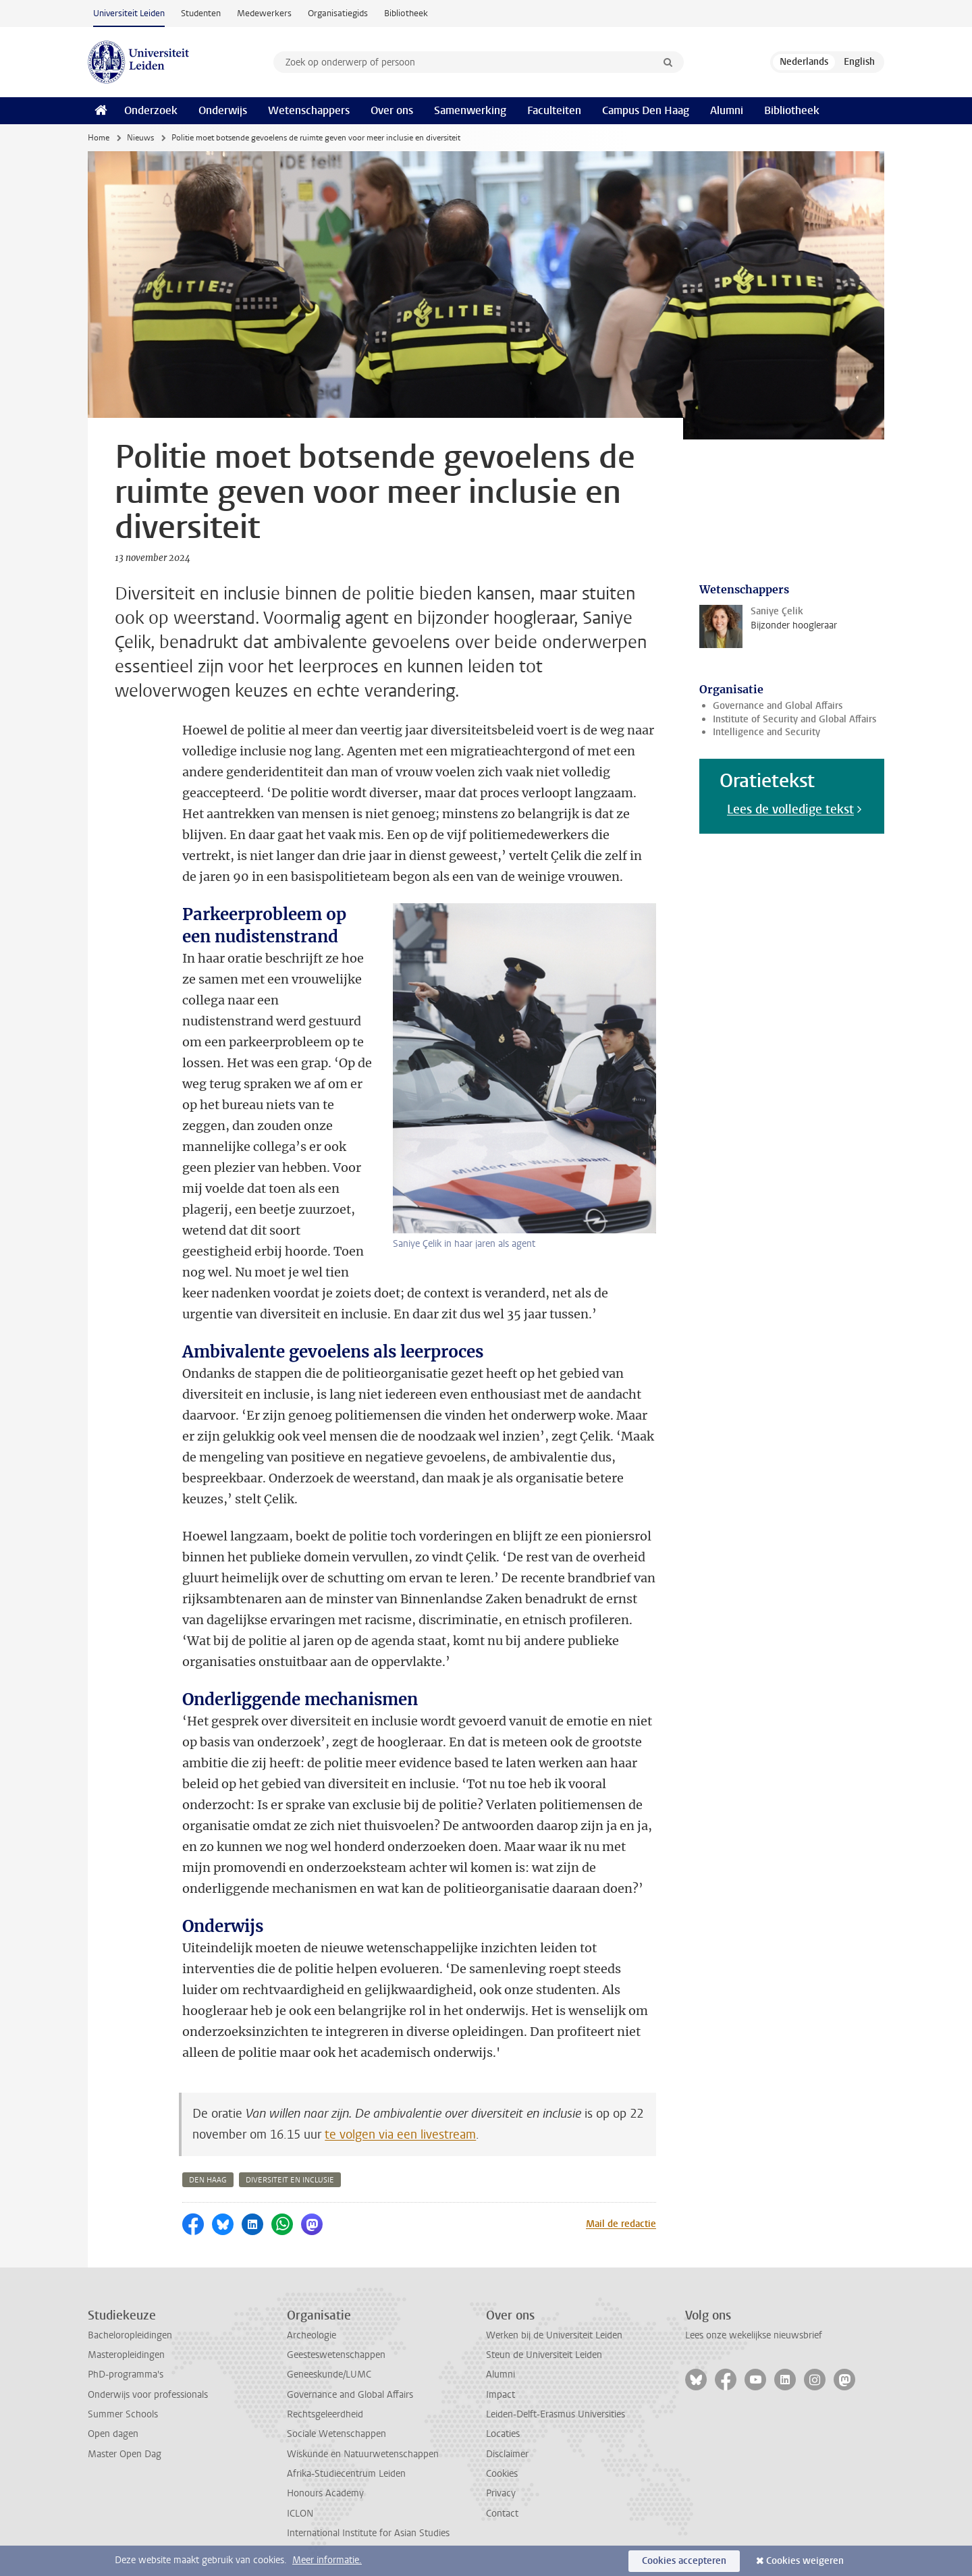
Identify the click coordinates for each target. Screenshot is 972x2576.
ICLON (300, 2513)
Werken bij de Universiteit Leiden (554, 2335)
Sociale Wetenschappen (336, 2433)
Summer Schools (123, 2414)
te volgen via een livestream (400, 2134)
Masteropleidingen (126, 2355)
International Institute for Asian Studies (368, 2533)
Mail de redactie (621, 2224)
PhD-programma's (125, 2374)
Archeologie (311, 2335)
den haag (208, 2180)
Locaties (503, 2433)
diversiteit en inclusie (290, 2180)
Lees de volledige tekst (790, 809)
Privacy (501, 2493)
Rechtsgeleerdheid (325, 2414)
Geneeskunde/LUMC (329, 2374)
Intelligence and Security (766, 732)
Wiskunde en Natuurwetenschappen (363, 2454)
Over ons (392, 110)
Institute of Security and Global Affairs (794, 719)
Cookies (502, 2473)
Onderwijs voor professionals (148, 2394)
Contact (502, 2513)
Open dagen (113, 2433)
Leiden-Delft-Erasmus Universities (555, 2414)
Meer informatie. (327, 2560)
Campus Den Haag (645, 110)
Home (98, 137)
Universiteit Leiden (129, 13)
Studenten (201, 13)
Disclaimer (507, 2454)
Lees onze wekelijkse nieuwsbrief (753, 2335)
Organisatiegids (338, 13)
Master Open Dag (124, 2454)
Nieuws (140, 137)
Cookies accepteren (684, 2560)
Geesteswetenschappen (336, 2355)
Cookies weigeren (805, 2560)
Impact (500, 2394)
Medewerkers (264, 13)
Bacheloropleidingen (130, 2335)
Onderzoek (151, 110)
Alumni (726, 110)
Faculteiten (554, 110)
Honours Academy (325, 2493)
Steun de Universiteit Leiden (544, 2355)
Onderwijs (222, 110)
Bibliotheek (406, 13)
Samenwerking (470, 110)
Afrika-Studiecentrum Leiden (346, 2473)
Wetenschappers (309, 110)
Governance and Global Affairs (777, 705)
